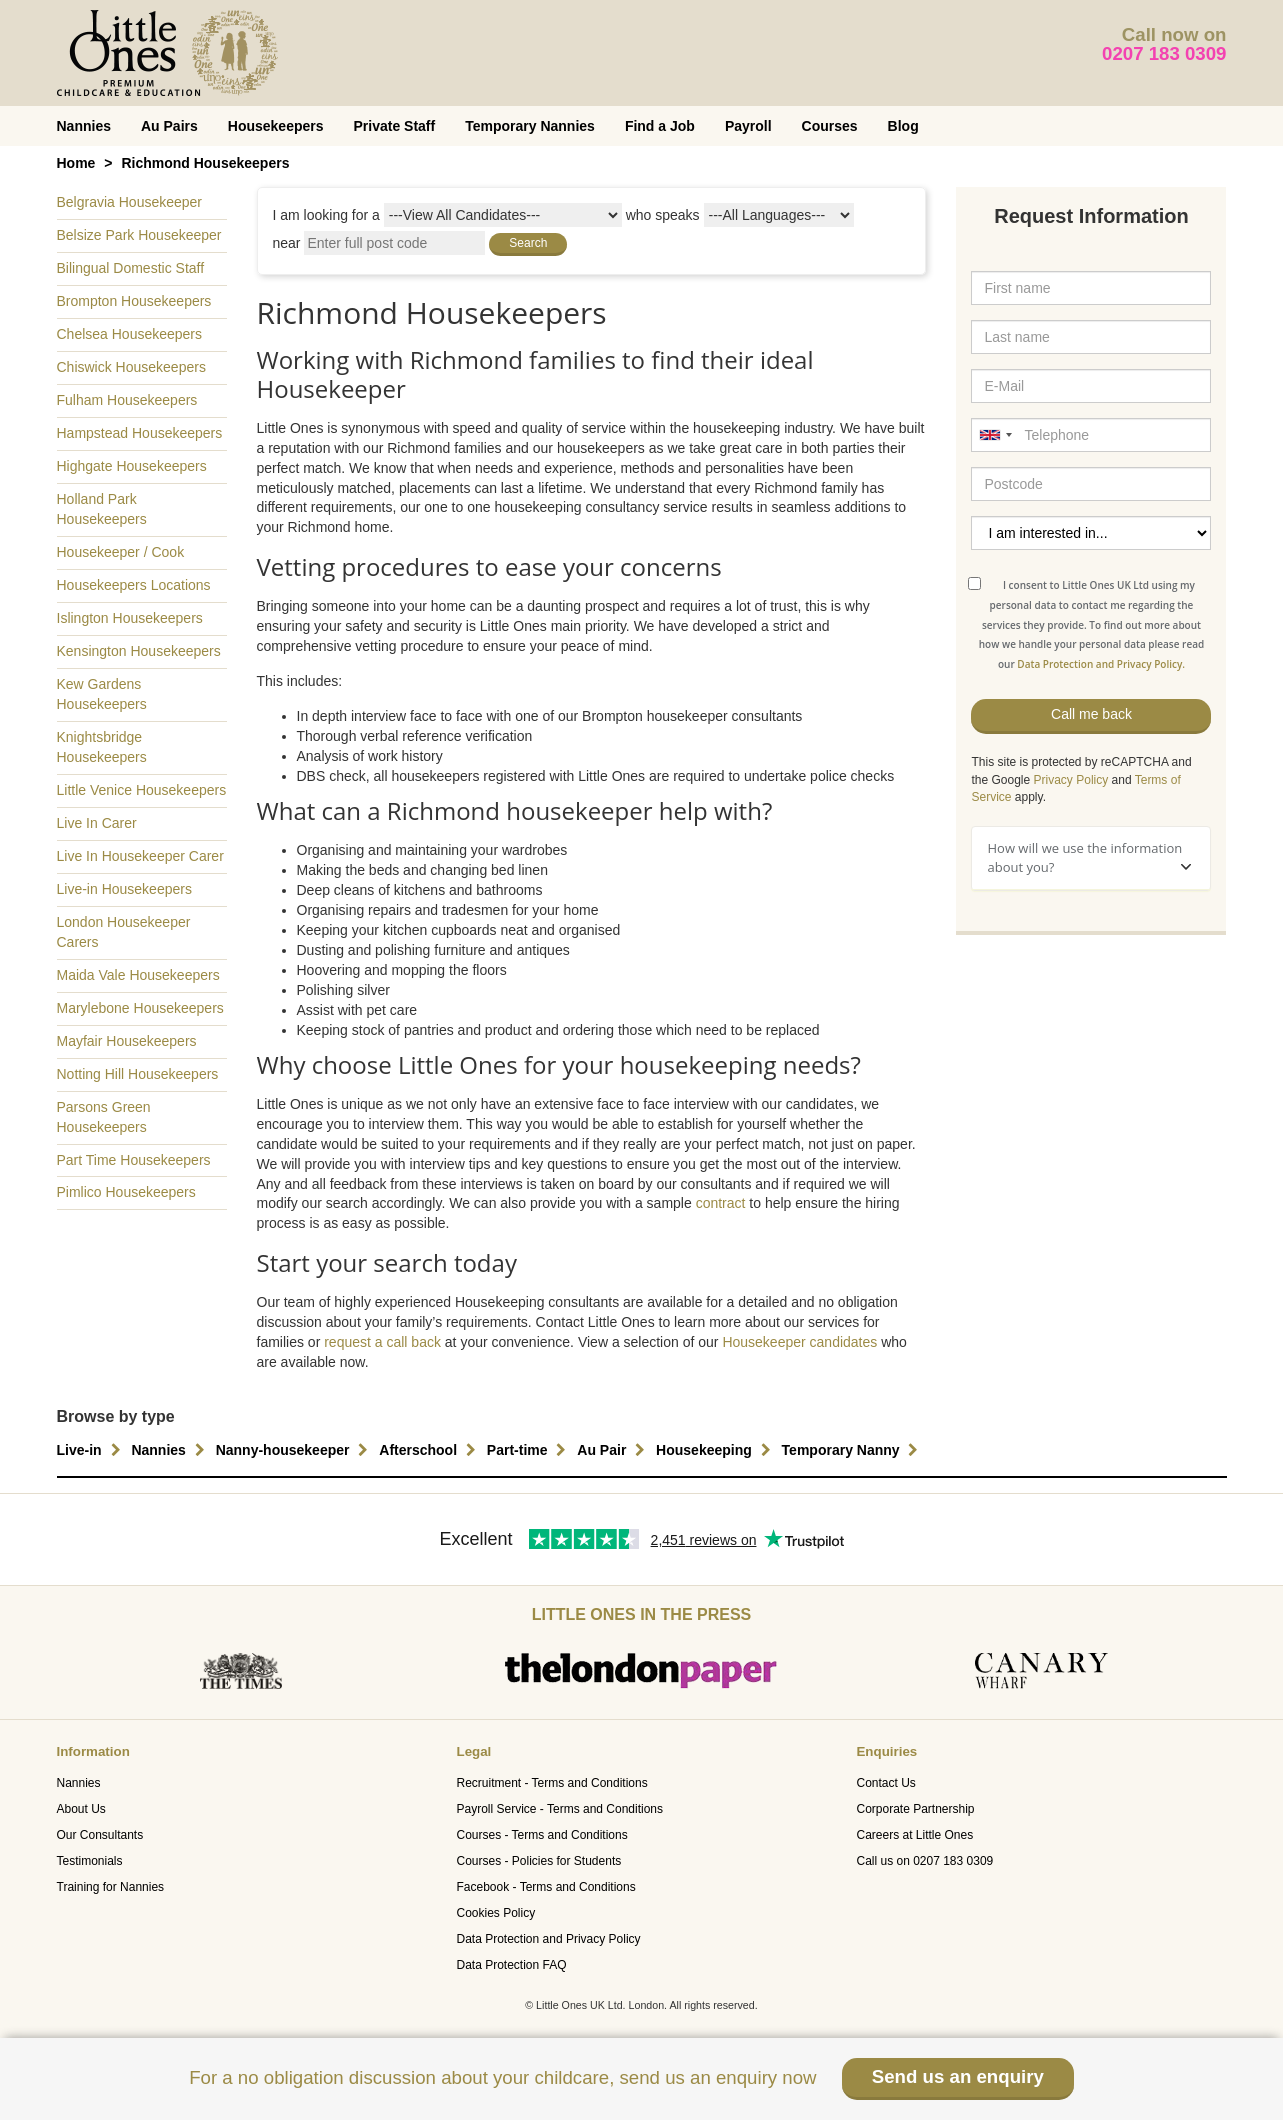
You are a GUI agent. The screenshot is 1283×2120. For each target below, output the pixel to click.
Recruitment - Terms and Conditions (551, 1783)
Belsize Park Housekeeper (139, 235)
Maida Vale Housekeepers (138, 975)
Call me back (1091, 714)
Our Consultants (100, 1835)
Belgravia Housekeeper (130, 202)
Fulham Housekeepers (127, 400)
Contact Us (885, 1783)
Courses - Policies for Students (538, 1861)
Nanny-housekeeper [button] (295, 1450)
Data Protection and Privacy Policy (548, 1939)
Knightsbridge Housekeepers (102, 747)
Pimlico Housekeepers (126, 1192)
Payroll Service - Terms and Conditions (559, 1809)
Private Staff (395, 126)
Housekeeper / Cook (121, 552)
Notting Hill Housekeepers (138, 1074)
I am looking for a (326, 215)
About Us (81, 1809)
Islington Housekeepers (130, 618)
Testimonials (90, 1861)
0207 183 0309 (1164, 53)
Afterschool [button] (430, 1450)
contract (721, 1203)
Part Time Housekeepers (134, 1160)
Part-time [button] (529, 1450)
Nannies (84, 126)
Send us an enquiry (958, 2076)
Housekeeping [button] (716, 1450)
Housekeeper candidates (799, 1342)
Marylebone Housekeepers (140, 1008)
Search (528, 243)
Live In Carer (97, 823)
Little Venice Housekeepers (142, 790)
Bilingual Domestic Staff (131, 268)
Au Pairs (169, 126)
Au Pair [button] (613, 1450)
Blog (903, 126)
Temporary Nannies (530, 126)
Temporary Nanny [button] (853, 1450)
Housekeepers (276, 126)
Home (76, 163)
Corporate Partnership (915, 1809)
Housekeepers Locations (134, 585)
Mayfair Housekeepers (127, 1041)
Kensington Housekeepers (139, 651)
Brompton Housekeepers (134, 301)
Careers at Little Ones (914, 1835)
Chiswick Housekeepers (131, 367)
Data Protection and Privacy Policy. (1101, 664)
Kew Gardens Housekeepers (102, 694)
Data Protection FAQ (511, 1965)
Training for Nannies (111, 1887)
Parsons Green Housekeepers (104, 1117)
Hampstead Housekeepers (140, 433)
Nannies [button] (170, 1450)
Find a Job (660, 126)
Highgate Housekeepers (132, 466)
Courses (830, 126)
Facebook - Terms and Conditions (545, 1887)
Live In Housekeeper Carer (140, 856)
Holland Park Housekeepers (102, 509)
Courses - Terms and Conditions (541, 1835)
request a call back (382, 1342)
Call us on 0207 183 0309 (924, 1861)
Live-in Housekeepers (124, 889)
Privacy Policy (1071, 780)
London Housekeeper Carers (124, 932)
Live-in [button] (91, 1450)
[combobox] (995, 435)
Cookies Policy (495, 1913)
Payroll (748, 126)
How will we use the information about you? (1089, 857)
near (287, 243)
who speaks (663, 215)
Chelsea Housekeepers (130, 334)
